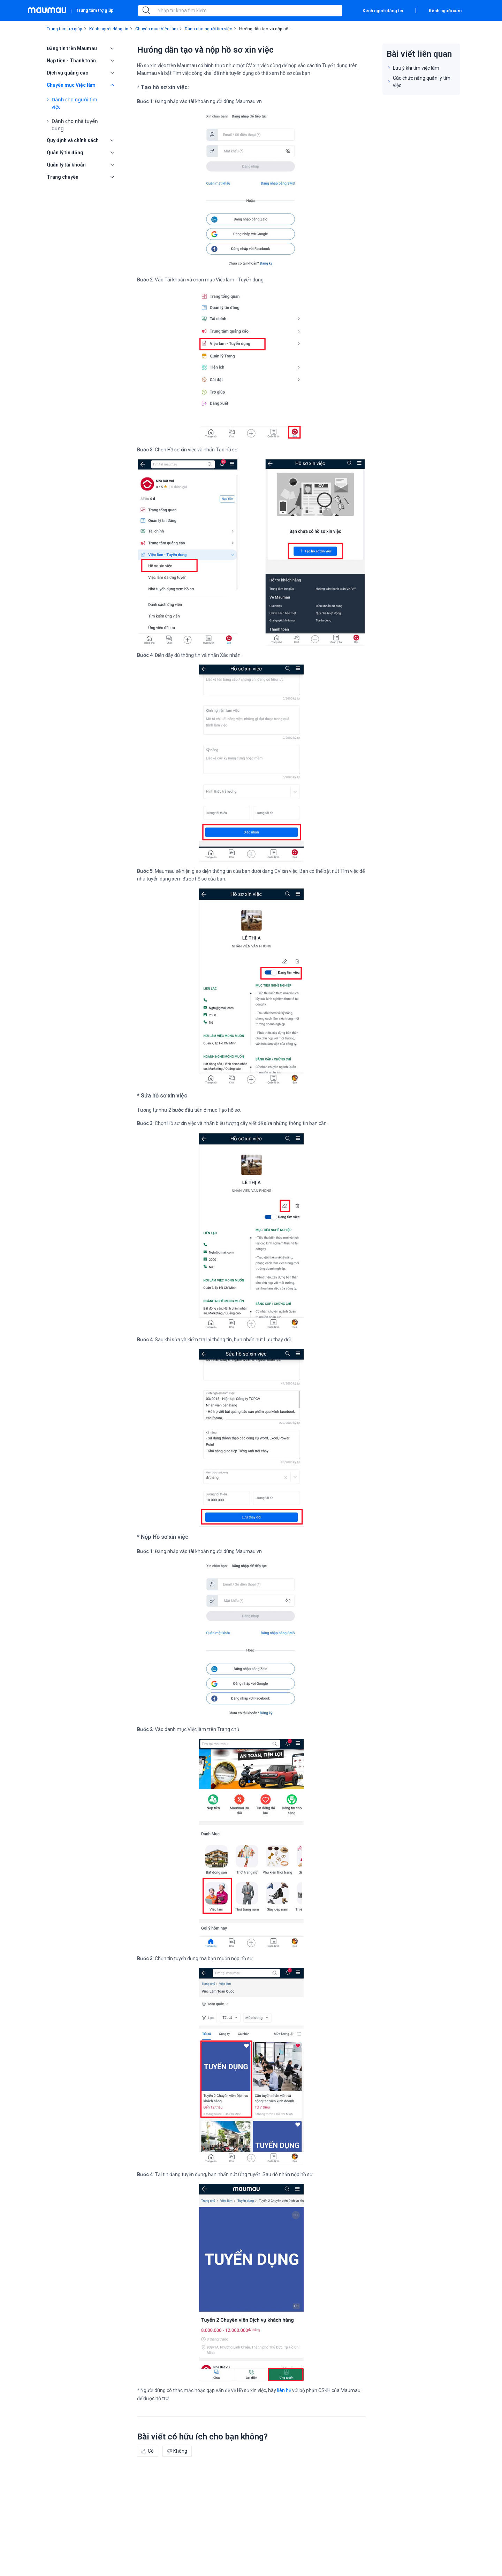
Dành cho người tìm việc (74, 103)
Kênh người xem (445, 10)
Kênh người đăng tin (383, 10)
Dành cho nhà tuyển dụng (75, 125)
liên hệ (284, 2390)
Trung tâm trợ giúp (95, 10)
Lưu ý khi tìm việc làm (416, 68)
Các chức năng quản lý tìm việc (421, 81)
